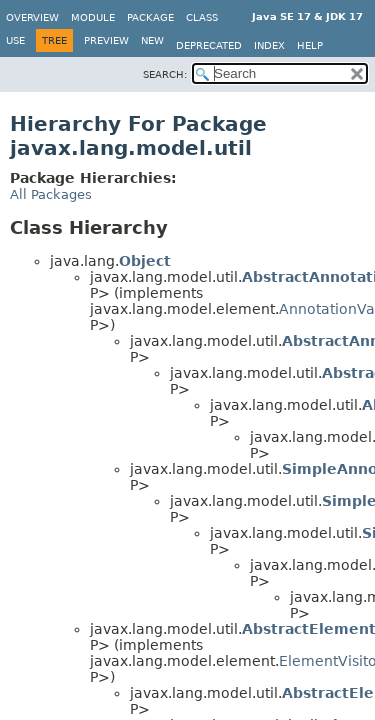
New (152, 40)
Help (310, 45)
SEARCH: (165, 74)
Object (145, 261)
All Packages (51, 194)
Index (269, 45)
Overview (32, 17)
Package (150, 17)
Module (93, 17)
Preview (106, 40)
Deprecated (209, 45)
